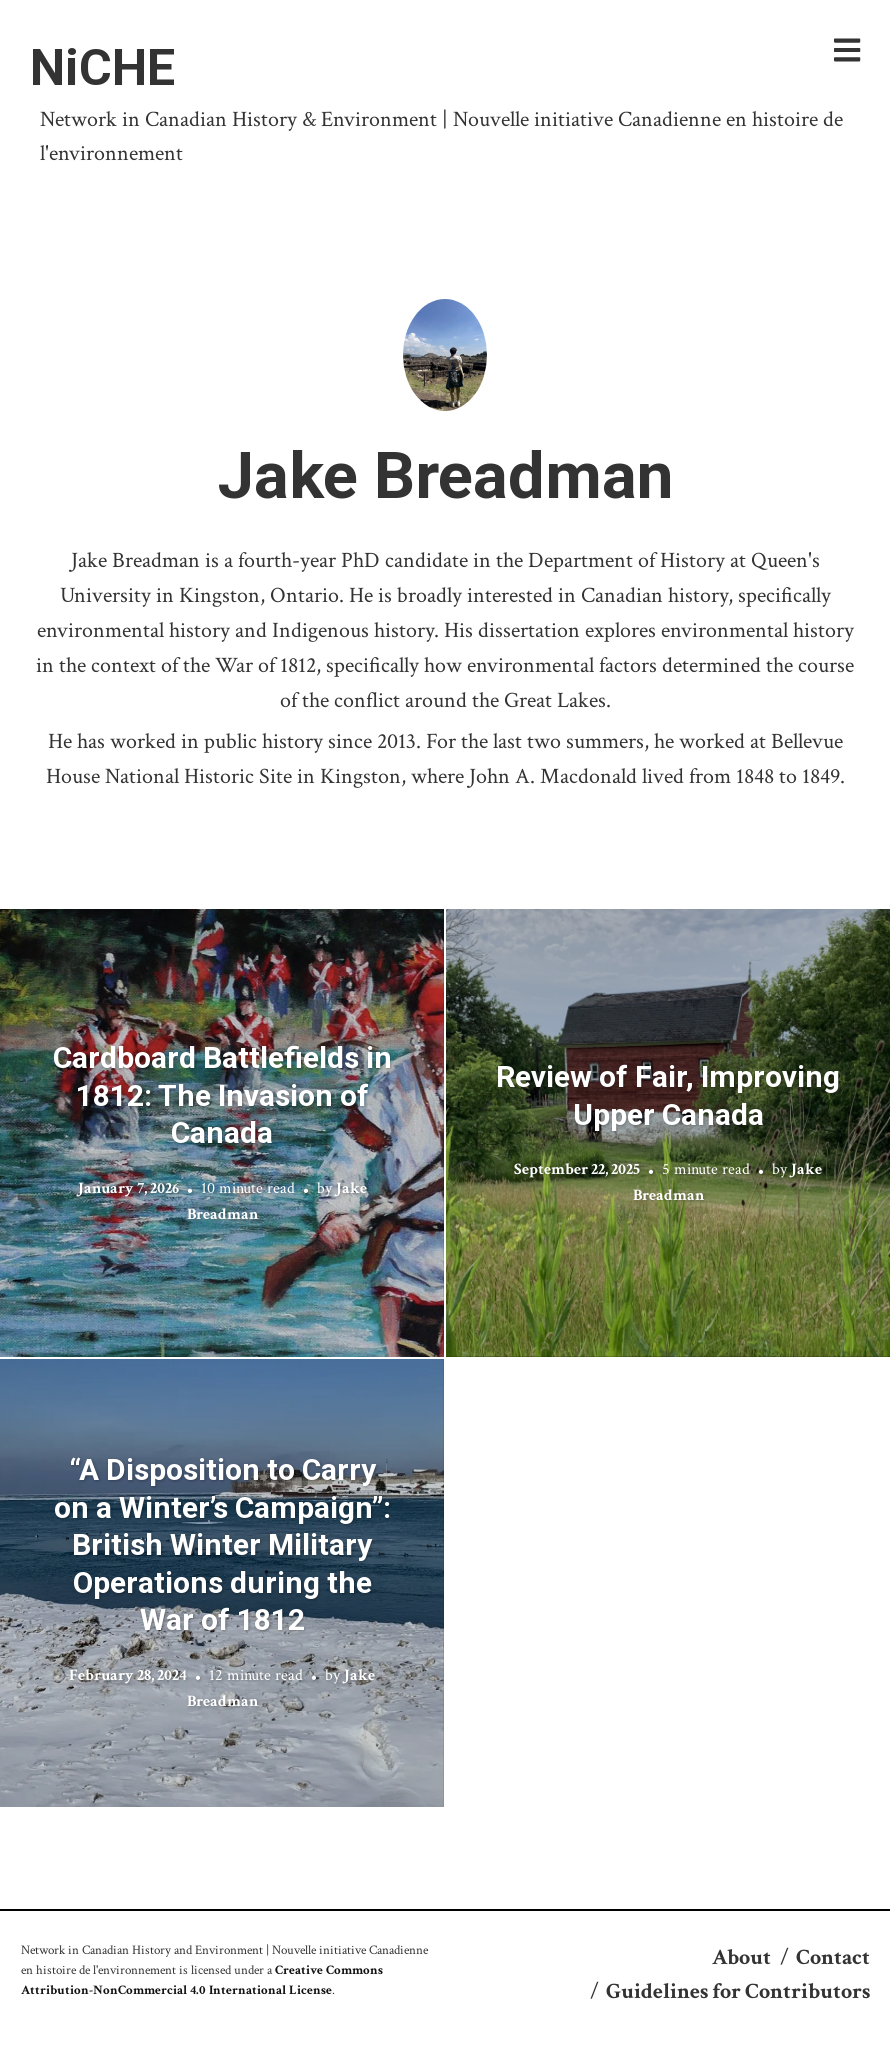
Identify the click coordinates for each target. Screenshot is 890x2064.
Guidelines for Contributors (738, 1991)
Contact (833, 1957)
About (741, 1957)
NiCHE (102, 68)
